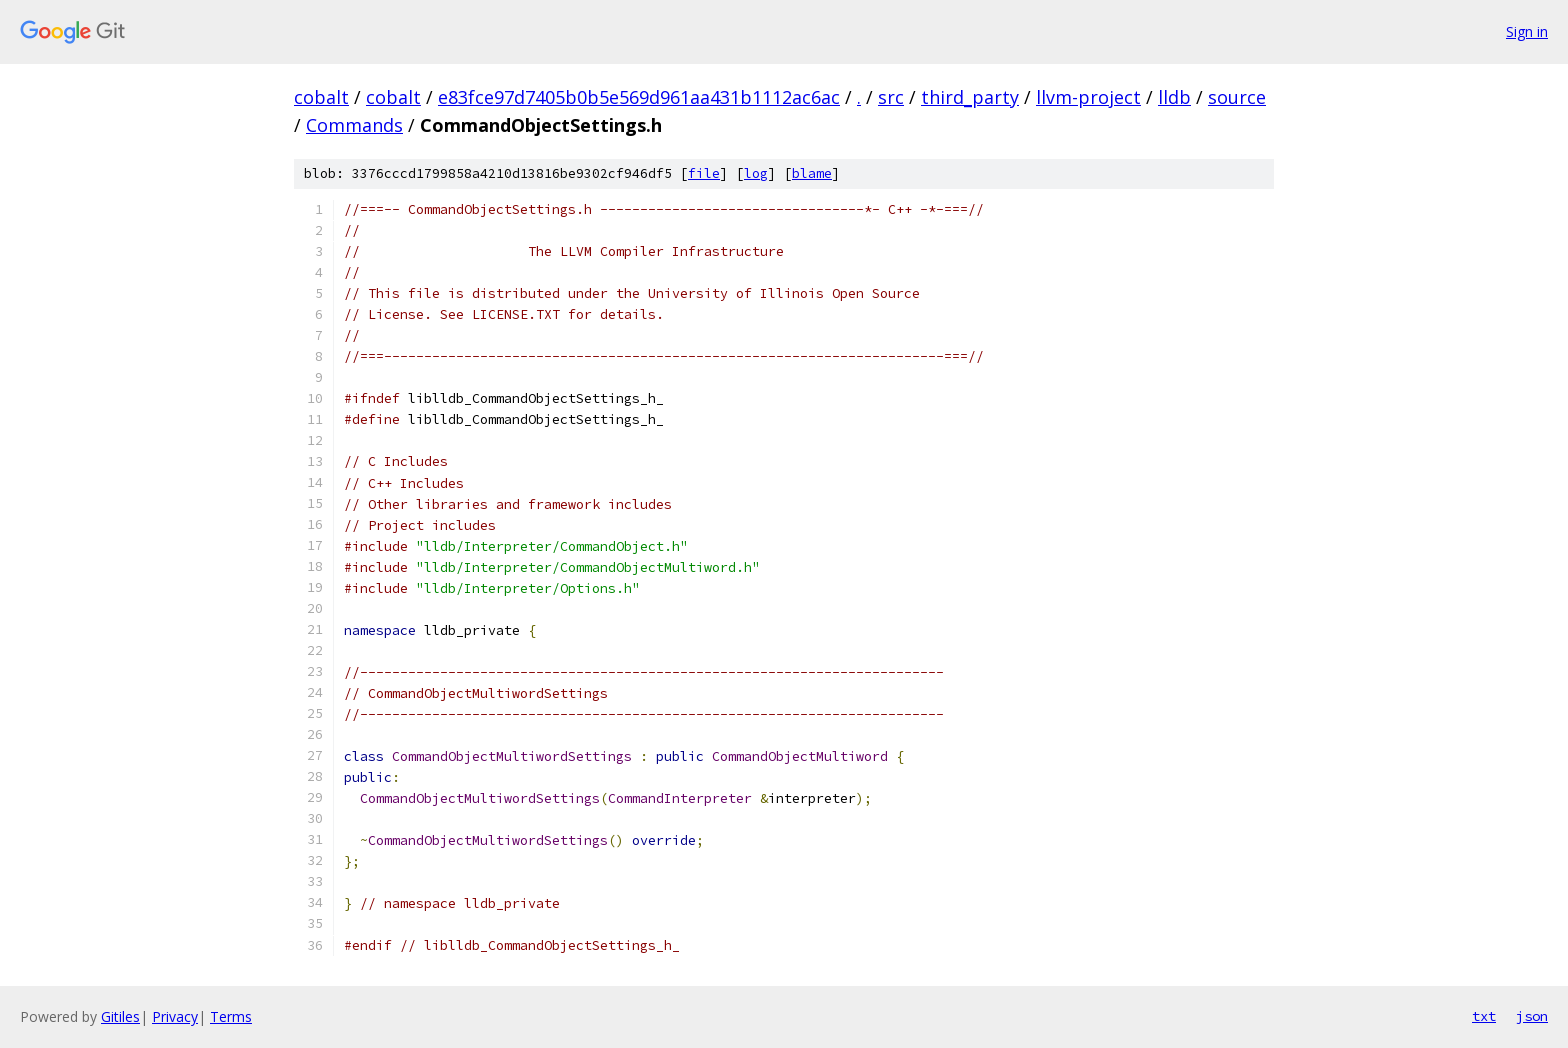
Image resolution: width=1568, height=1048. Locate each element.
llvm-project (1088, 97)
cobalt (321, 97)
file (704, 173)
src (891, 97)
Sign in (1527, 31)
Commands (354, 125)
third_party (970, 97)
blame (812, 173)
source (1237, 97)
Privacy (175, 1016)
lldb (1174, 97)
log (756, 173)
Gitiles (120, 1016)
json (1532, 1016)
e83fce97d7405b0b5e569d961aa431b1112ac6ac (639, 97)
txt (1484, 1016)
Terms (231, 1016)
